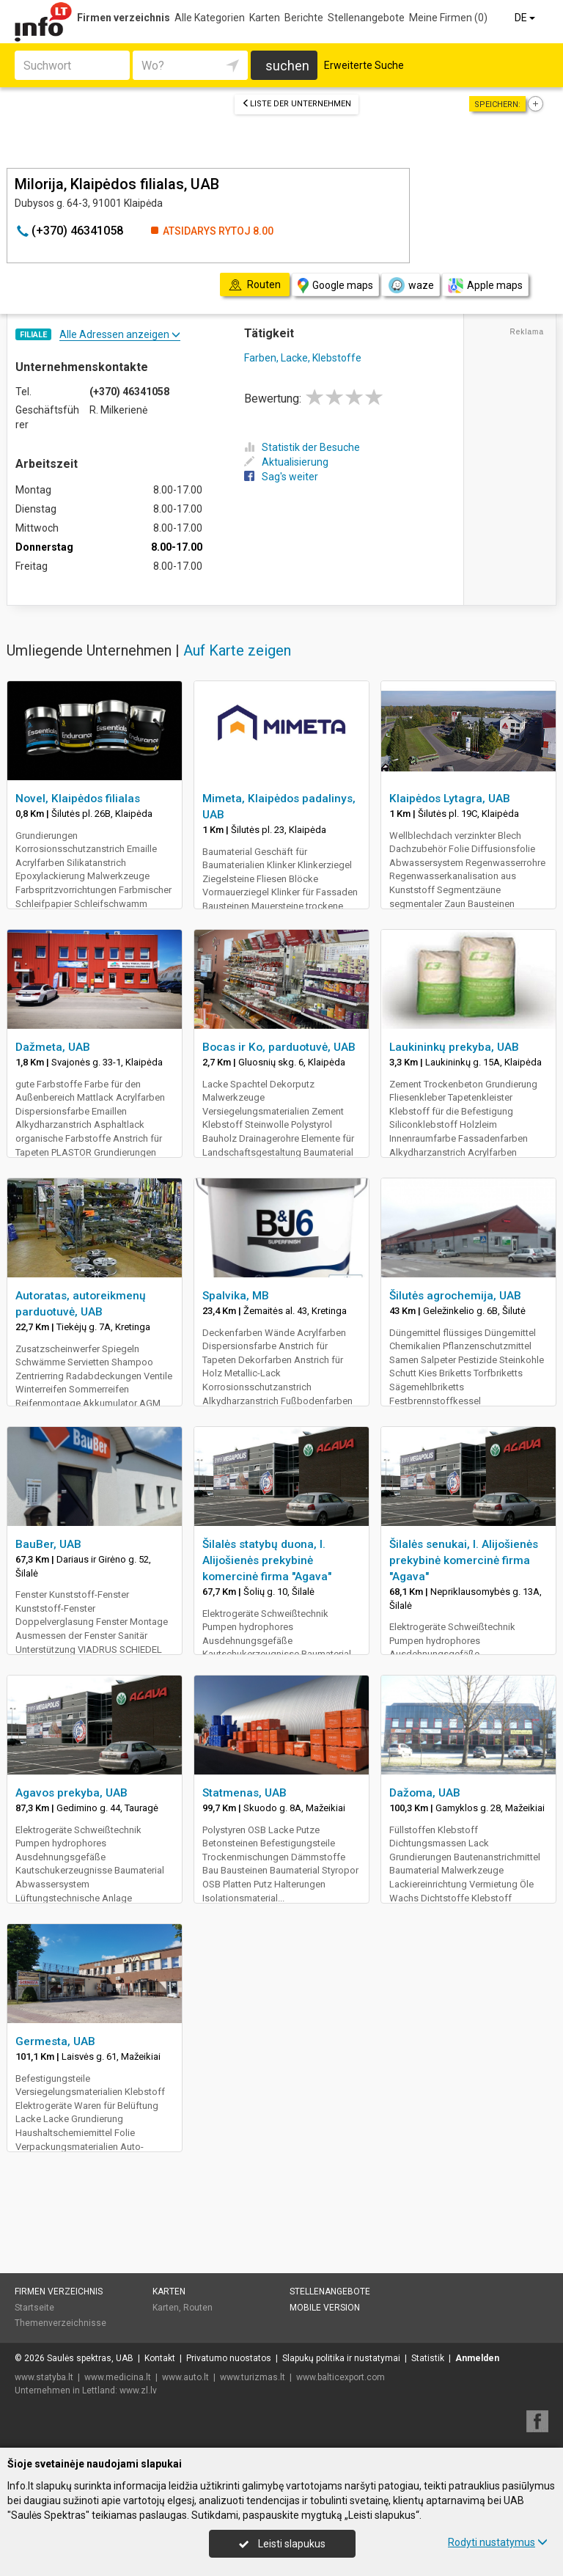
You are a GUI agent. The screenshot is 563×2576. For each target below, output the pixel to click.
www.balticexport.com (340, 2377)
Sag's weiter (281, 476)
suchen (287, 65)
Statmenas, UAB (244, 1792)
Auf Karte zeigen (237, 650)
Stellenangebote (366, 17)
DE (526, 17)
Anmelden (477, 2358)
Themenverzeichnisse (60, 2323)
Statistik (427, 2358)
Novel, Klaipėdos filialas (77, 798)
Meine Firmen (448, 17)
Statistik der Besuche (302, 447)
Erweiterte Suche (364, 65)
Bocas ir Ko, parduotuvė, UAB (279, 1047)
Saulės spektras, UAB (90, 2358)
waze (410, 285)
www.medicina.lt (117, 2377)
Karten (264, 17)
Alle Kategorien (209, 17)
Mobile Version (325, 2307)
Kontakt (159, 2358)
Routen (198, 2307)
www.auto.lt (185, 2377)
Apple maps (485, 285)
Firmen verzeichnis (123, 17)
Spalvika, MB (235, 1295)
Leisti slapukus (282, 2544)
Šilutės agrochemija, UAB (455, 1295)
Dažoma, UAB (424, 1792)
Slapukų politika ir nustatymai (341, 2358)
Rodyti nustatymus (498, 2542)
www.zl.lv (138, 2390)
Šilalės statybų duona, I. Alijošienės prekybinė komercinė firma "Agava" (266, 1560)
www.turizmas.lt (252, 2377)
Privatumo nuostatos (228, 2358)
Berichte (303, 17)
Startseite (34, 2307)
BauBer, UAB (48, 1544)
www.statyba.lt (44, 2377)
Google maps (335, 285)
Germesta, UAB (55, 2041)
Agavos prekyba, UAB (71, 1792)
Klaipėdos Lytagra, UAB (449, 798)
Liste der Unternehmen (296, 104)
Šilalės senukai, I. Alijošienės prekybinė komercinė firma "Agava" (463, 1560)
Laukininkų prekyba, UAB (454, 1047)
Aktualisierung (286, 462)
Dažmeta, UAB (52, 1047)
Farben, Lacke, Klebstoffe (302, 358)
